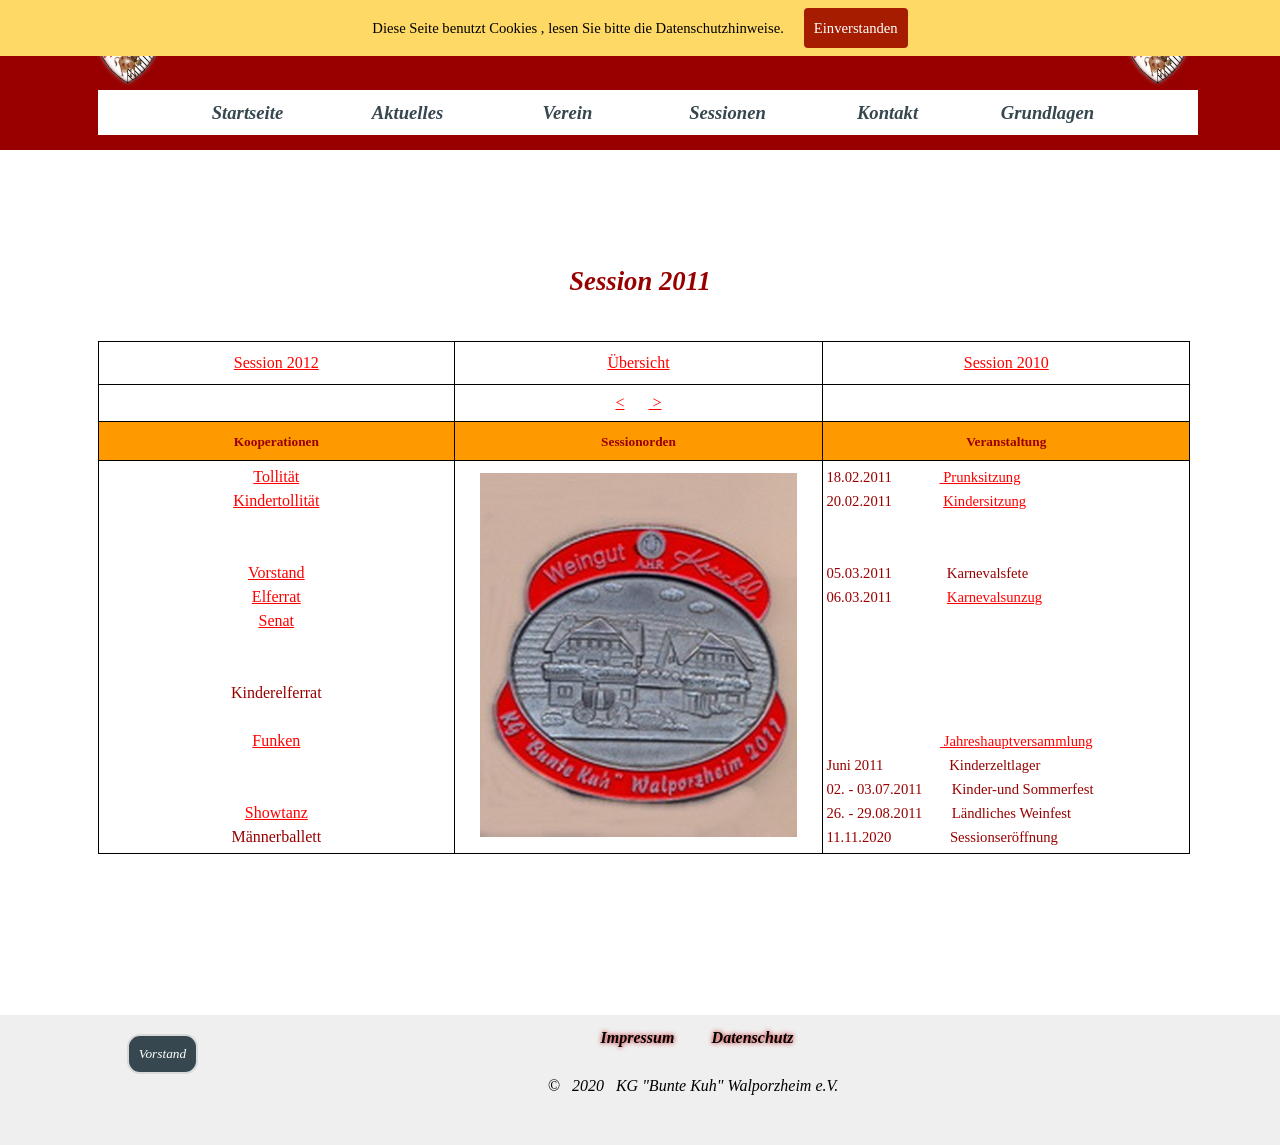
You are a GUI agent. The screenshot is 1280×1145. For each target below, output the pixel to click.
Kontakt (887, 112)
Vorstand (276, 572)
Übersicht (638, 362)
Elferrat (276, 596)
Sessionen (727, 112)
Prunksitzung (979, 477)
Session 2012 (276, 362)
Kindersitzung (984, 501)
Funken (276, 740)
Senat (277, 620)
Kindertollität (276, 500)
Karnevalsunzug (994, 597)
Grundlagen (1047, 112)
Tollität (276, 476)
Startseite (248, 112)
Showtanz (276, 812)
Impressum (638, 1037)
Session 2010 (1006, 362)
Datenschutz (753, 1037)
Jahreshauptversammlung (1016, 741)
